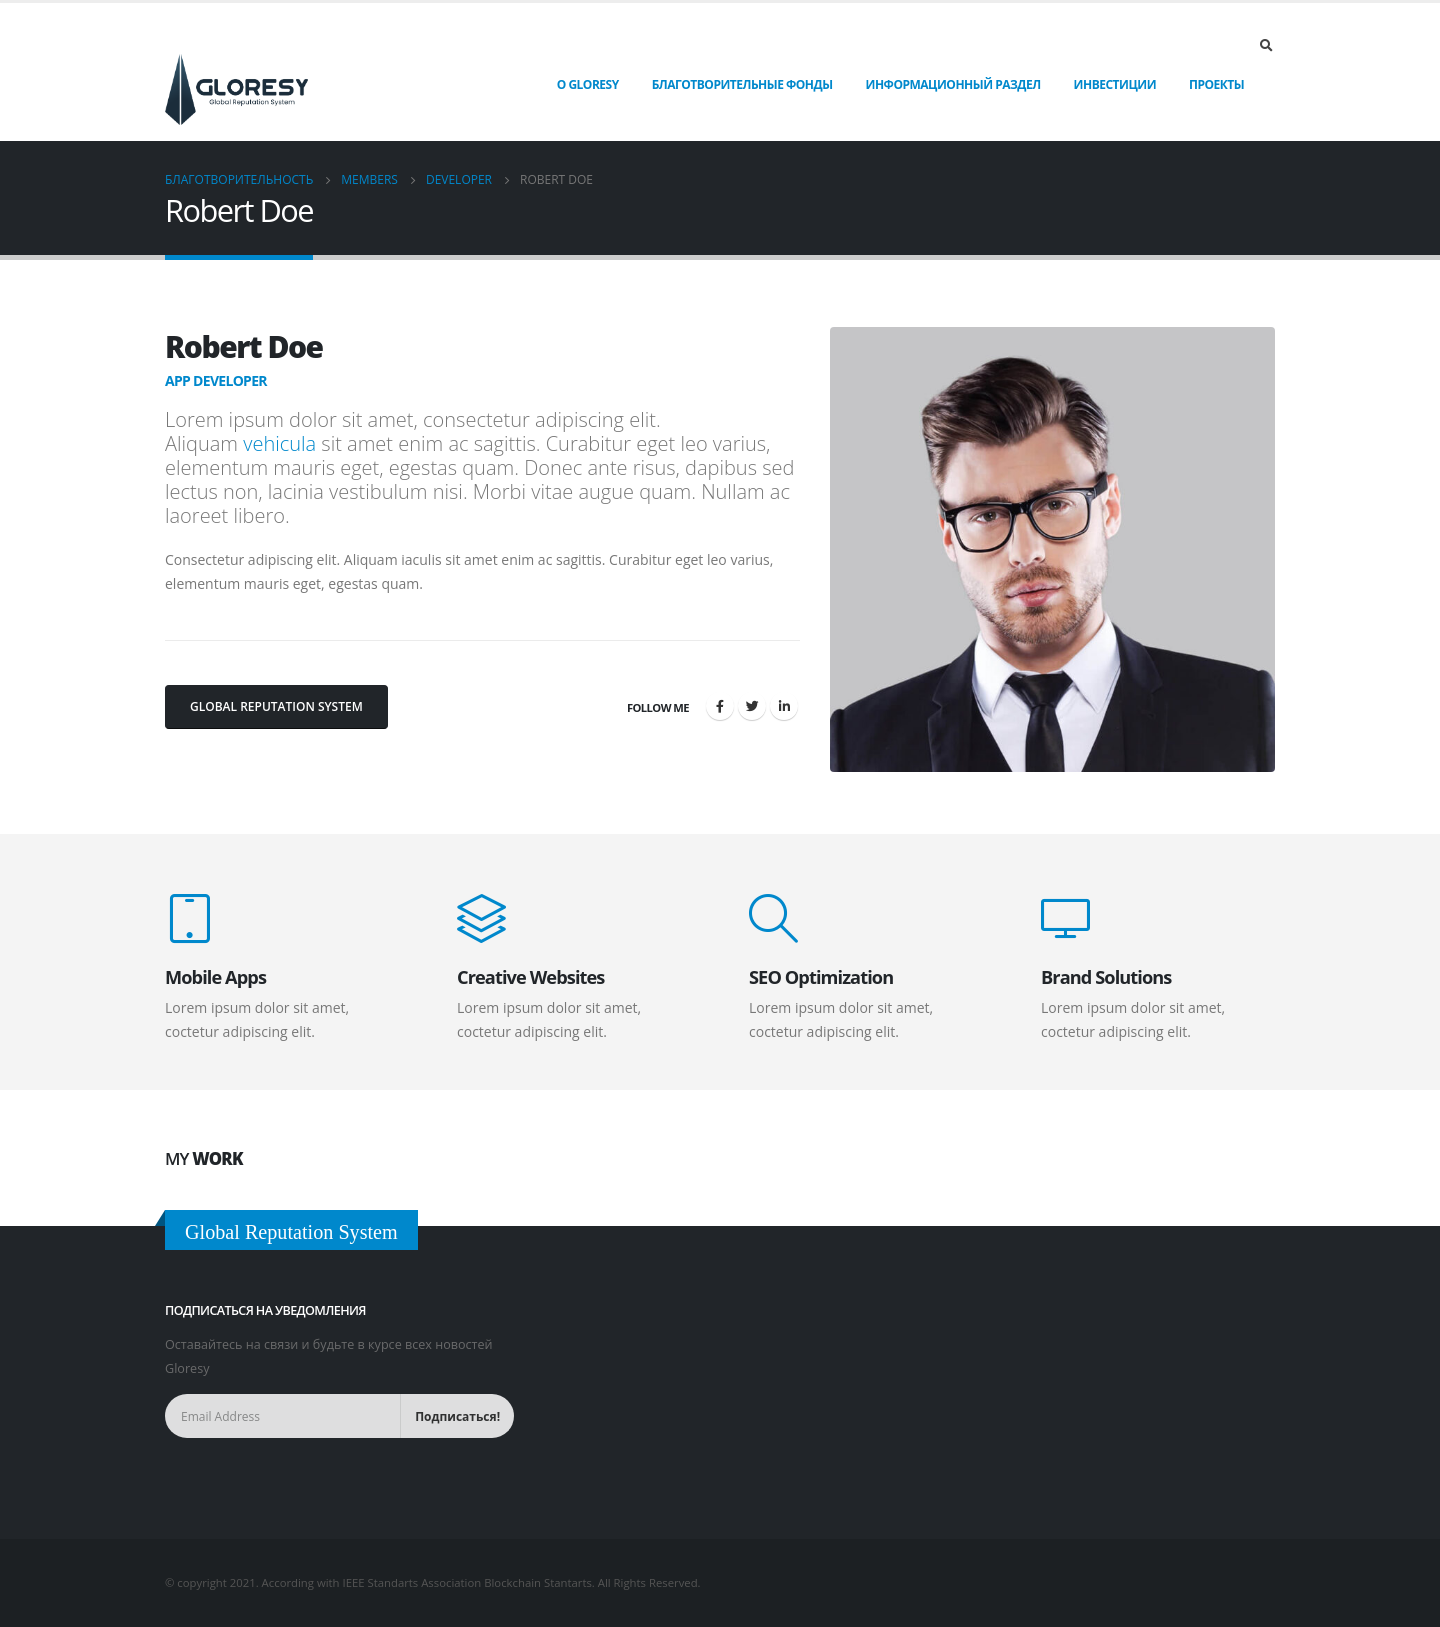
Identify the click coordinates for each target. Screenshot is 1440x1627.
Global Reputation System (276, 706)
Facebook (720, 706)
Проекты (1216, 84)
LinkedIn (784, 706)
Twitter (752, 706)
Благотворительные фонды (742, 84)
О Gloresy (588, 84)
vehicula (279, 443)
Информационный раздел (953, 84)
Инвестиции (1115, 84)
